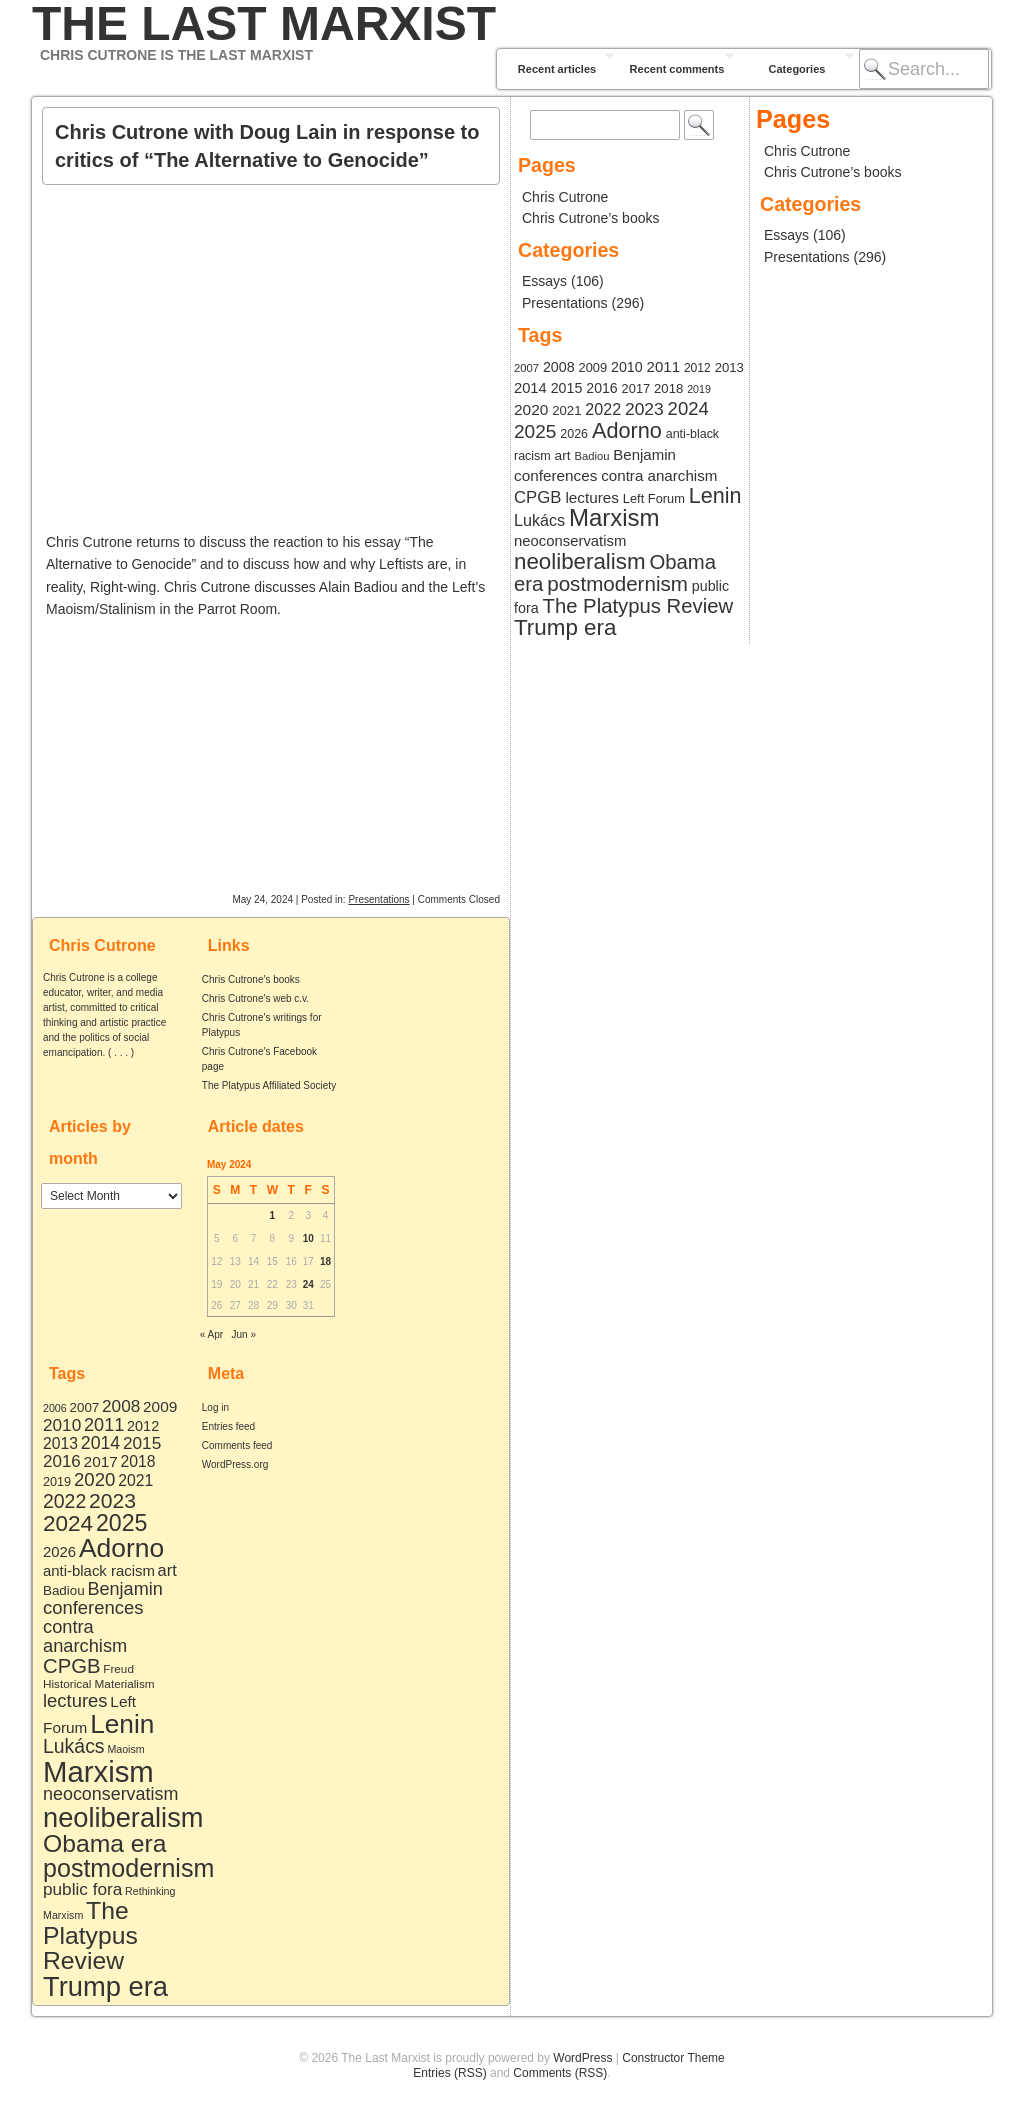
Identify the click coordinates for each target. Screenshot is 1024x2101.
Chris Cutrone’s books (590, 218)
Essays (544, 281)
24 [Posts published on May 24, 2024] (308, 1284)
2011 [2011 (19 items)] (104, 1425)
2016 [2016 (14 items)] (62, 1461)
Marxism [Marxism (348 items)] (98, 1771)
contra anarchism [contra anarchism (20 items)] (85, 1636)
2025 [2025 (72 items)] (122, 1523)
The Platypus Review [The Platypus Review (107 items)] (90, 1935)
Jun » (244, 1334)
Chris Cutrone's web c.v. (255, 998)
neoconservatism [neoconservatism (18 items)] (110, 1794)
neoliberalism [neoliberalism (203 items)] (123, 1817)
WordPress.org (235, 1464)
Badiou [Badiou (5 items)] (64, 1590)
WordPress (582, 2058)
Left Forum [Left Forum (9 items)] (654, 498)
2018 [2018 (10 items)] (138, 1461)
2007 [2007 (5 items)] (85, 1407)
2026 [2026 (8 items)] (59, 1551)
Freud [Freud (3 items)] (118, 1668)
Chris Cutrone (565, 197)
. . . (121, 1052)
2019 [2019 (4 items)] (57, 1482)
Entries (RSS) (449, 2073)
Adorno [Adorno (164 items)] (121, 1548)
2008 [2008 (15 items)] (121, 1406)
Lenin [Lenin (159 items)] (122, 1724)
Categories (797, 69)
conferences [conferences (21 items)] (93, 1607)
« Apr (211, 1334)
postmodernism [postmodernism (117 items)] (128, 1868)
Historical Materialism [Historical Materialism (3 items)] (99, 1683)
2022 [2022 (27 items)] (64, 1501)
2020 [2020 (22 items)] (94, 1479)
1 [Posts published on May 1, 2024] (273, 1215)
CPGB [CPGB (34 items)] (71, 1666)
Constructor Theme (673, 2058)
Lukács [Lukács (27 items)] (74, 1746)
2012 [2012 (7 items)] (143, 1426)
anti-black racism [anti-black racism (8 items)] (99, 1570)
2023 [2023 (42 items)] (112, 1500)
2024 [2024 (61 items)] (68, 1523)
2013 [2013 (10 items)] (60, 1443)
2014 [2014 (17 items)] (100, 1443)
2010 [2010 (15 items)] (62, 1425)
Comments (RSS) (560, 2073)
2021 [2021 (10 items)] (135, 1480)
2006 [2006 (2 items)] (55, 1408)
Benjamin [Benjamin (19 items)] (124, 1589)
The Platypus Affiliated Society (269, 1085)
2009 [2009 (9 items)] (160, 1406)
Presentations (378, 899)
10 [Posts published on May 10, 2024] (308, 1238)
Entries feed (228, 1426)
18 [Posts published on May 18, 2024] (325, 1261)
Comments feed (237, 1445)
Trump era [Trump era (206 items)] (105, 1986)
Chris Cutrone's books (251, 979)
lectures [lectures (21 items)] (75, 1700)
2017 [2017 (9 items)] (101, 1461)
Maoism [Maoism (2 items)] (125, 1749)
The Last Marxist (264, 24)
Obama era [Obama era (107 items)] (105, 1843)
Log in (215, 1407)
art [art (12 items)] (167, 1570)
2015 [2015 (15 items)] (142, 1443)
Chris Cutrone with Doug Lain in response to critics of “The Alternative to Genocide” (267, 146)
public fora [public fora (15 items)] (82, 1889)
